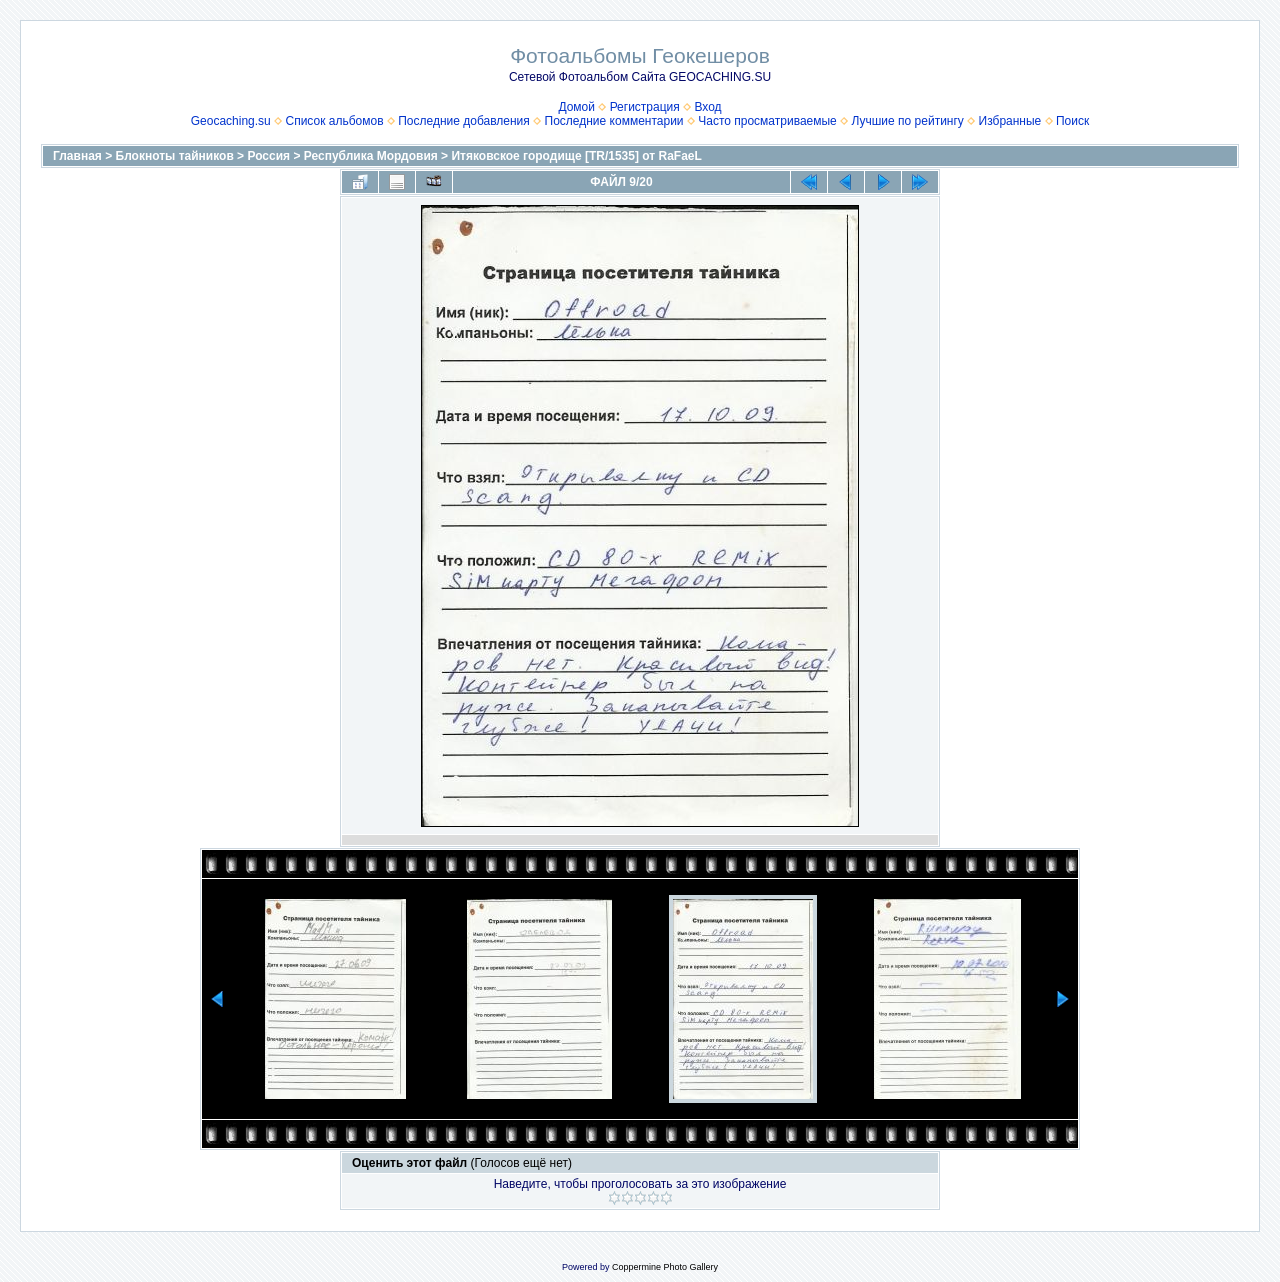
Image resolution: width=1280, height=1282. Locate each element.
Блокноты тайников (175, 156)
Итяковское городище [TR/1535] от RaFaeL (576, 156)
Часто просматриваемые (767, 121)
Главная (77, 156)
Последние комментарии (614, 121)
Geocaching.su (231, 121)
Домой (576, 107)
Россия (268, 156)
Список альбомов (334, 121)
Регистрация (645, 107)
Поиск (1072, 121)
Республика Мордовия (371, 156)
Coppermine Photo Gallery (665, 1267)
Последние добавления (464, 121)
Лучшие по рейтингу (907, 121)
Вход (707, 107)
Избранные (1010, 121)
